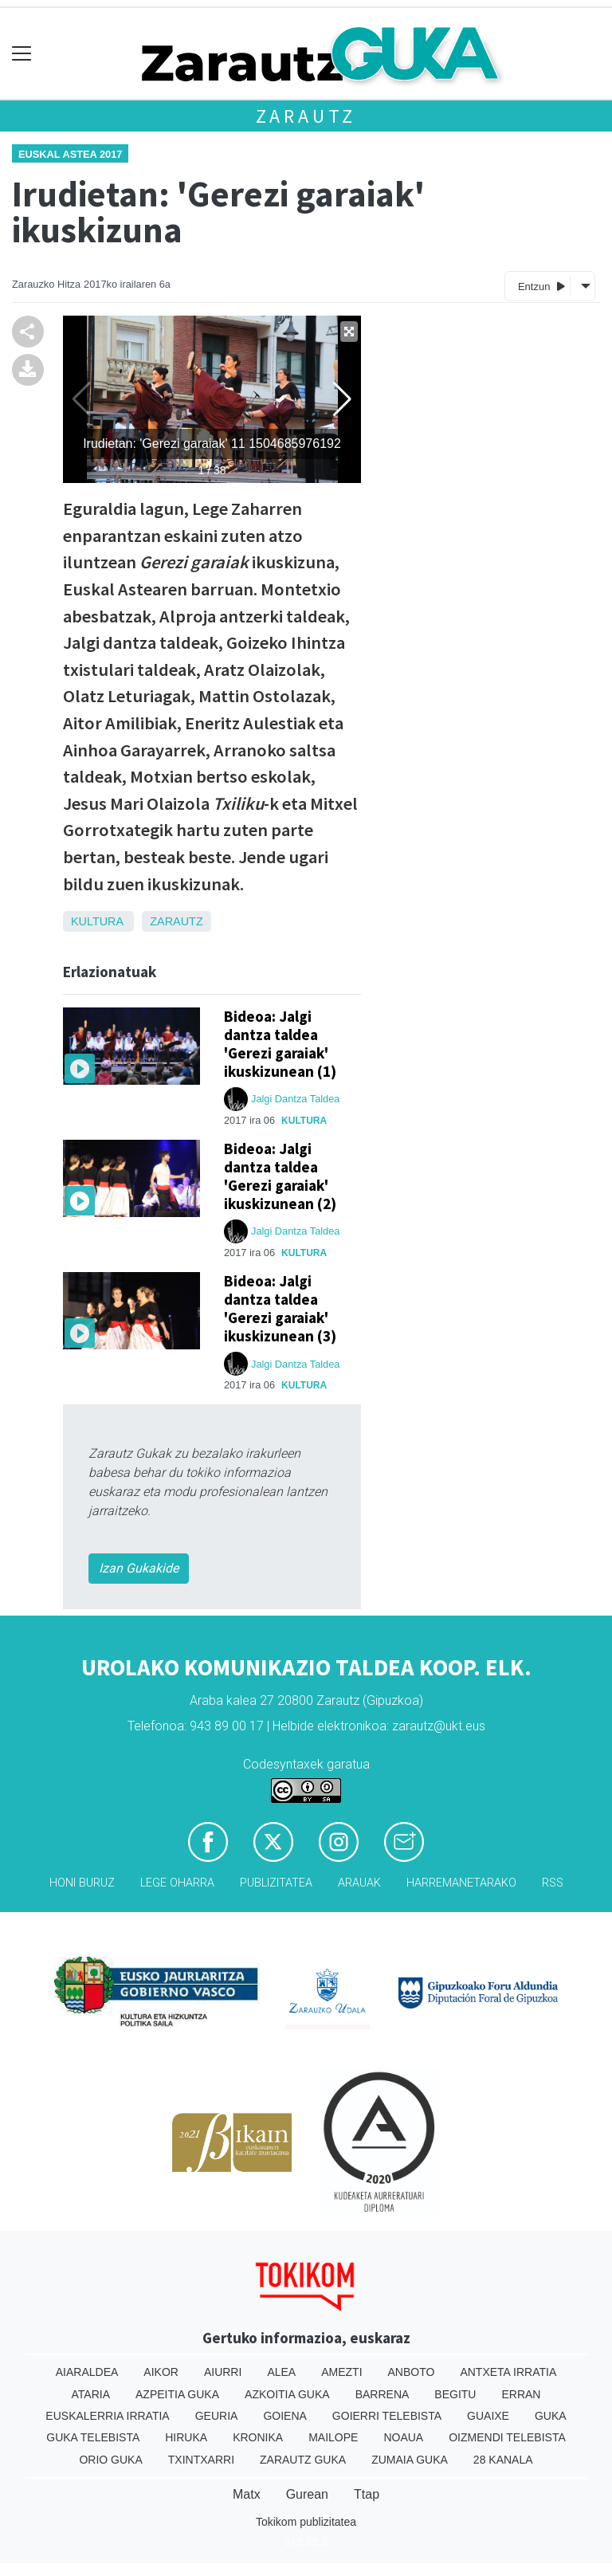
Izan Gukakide (138, 1568)
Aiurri (222, 2372)
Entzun (541, 286)
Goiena (284, 2415)
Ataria (91, 2394)
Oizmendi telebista (507, 2437)
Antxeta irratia (508, 2372)
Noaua (403, 2437)
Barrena (382, 2394)
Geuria (216, 2415)
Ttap (366, 2494)
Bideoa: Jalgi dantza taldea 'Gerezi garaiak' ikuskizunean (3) (280, 1308)
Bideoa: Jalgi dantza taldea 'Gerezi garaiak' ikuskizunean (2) (280, 1176)
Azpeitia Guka (177, 2394)
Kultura (97, 921)
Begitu (455, 2394)
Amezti (341, 2372)
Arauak (359, 1883)
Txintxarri (201, 2459)
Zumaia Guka (409, 2459)
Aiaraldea (87, 2372)
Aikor (160, 2372)
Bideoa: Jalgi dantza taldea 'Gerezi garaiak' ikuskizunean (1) (280, 1044)
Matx (247, 2494)
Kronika (258, 2437)
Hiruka (186, 2437)
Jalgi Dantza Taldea (295, 1099)
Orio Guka (110, 2459)
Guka (551, 2415)
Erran (520, 2394)
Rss (552, 1883)
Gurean (307, 2494)
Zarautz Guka (303, 2459)
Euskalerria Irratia (107, 2415)
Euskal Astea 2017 (70, 154)
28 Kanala (503, 2459)
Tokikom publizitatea (306, 2521)
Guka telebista (92, 2437)
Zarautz (306, 116)
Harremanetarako (461, 1883)
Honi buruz (82, 1883)
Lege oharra (177, 1883)
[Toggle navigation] (22, 54)
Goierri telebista (386, 2415)
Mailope (333, 2437)
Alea (281, 2372)
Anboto (411, 2372)
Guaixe (488, 2415)
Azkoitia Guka (287, 2394)
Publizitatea (276, 1883)
